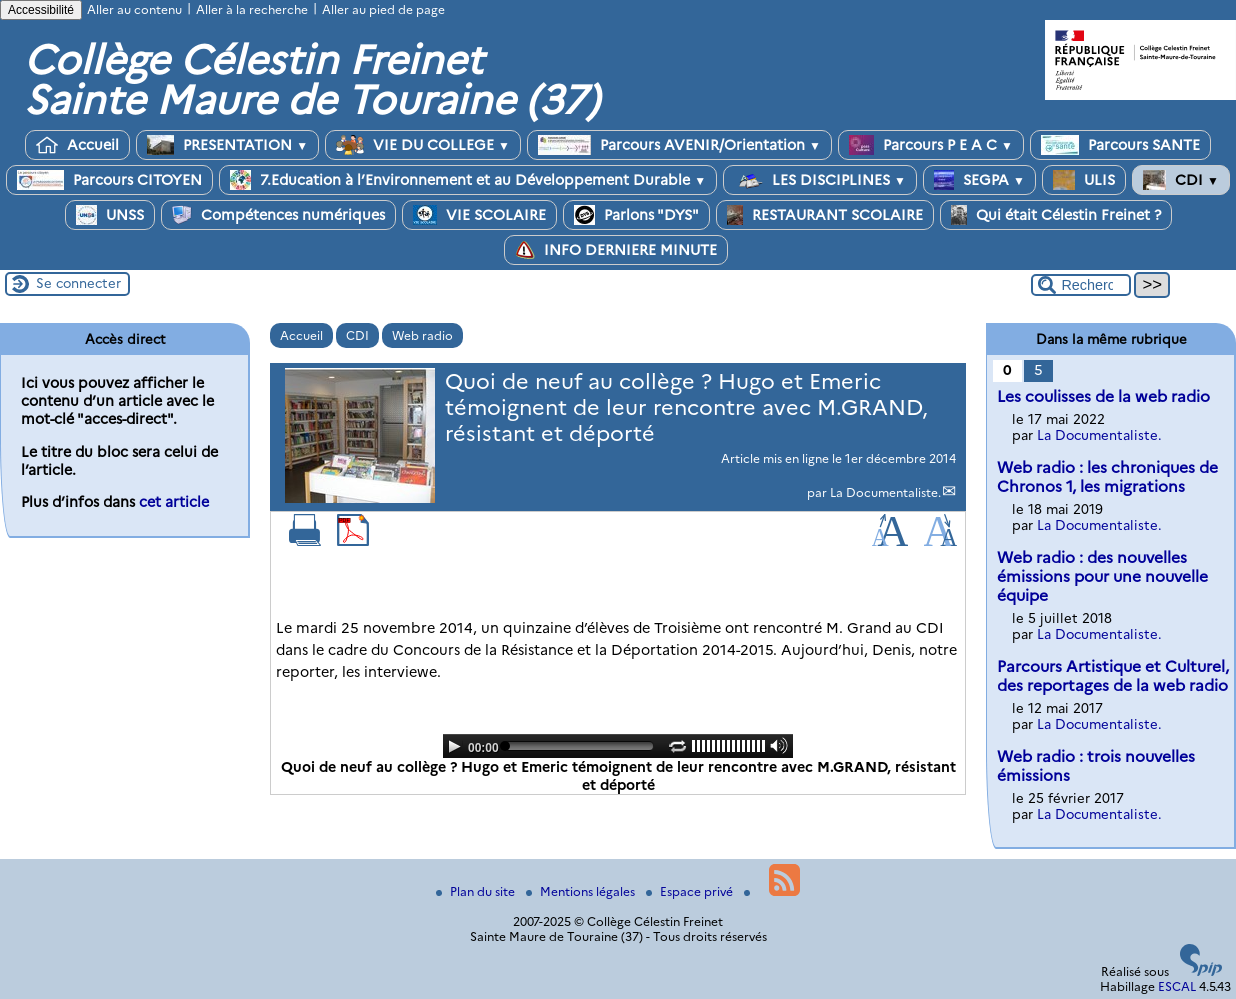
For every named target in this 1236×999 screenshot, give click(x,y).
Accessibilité (41, 10)
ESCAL (1177, 986)
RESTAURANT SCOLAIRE (825, 215)
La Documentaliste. (885, 492)
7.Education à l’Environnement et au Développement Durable (468, 180)
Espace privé (691, 891)
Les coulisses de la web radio (1103, 396)
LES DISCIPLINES (820, 180)
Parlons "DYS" (636, 215)
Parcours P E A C (931, 145)
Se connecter (78, 283)
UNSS (110, 215)
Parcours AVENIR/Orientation (679, 145)
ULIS (1084, 180)
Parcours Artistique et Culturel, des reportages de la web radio (1113, 676)
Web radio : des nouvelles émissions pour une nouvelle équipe (1102, 576)
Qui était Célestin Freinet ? (1056, 215)
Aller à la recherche (252, 9)
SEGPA (979, 180)
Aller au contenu (134, 9)
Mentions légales (582, 891)
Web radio (422, 335)
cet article (174, 502)
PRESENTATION (227, 145)
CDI (1181, 180)
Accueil (77, 145)
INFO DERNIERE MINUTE (616, 250)
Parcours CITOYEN (109, 180)
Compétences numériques (278, 215)
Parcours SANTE (1120, 145)
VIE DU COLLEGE (423, 145)
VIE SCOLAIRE (479, 215)
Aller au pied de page (383, 9)
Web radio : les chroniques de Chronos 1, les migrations (1107, 477)
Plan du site (477, 891)
